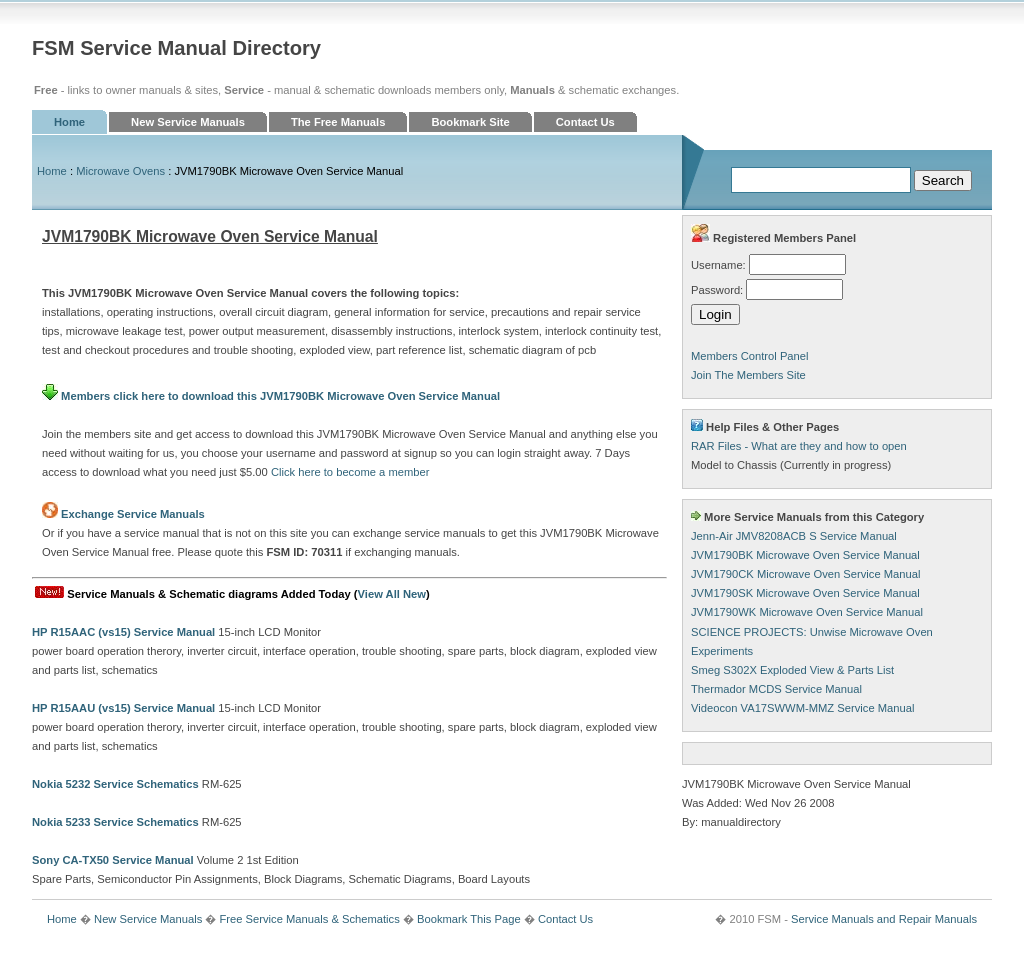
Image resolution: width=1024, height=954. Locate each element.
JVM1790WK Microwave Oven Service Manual (807, 612)
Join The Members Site (748, 375)
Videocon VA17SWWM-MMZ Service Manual (802, 708)
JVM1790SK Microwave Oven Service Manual (805, 593)
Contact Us (585, 122)
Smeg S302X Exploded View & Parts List (792, 670)
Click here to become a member (350, 472)
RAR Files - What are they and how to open (799, 446)
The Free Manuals (338, 122)
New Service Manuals (188, 122)
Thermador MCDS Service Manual (776, 689)
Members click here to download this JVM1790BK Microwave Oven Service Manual (271, 396)
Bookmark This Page (469, 919)
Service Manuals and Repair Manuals (884, 919)
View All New (392, 594)
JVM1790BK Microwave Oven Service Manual (805, 555)
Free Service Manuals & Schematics (309, 919)
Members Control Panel (750, 356)
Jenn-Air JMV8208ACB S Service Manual (794, 536)
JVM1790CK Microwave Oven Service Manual (805, 574)
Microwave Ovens (120, 171)
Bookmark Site (470, 122)
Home (69, 122)
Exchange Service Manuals (133, 514)
